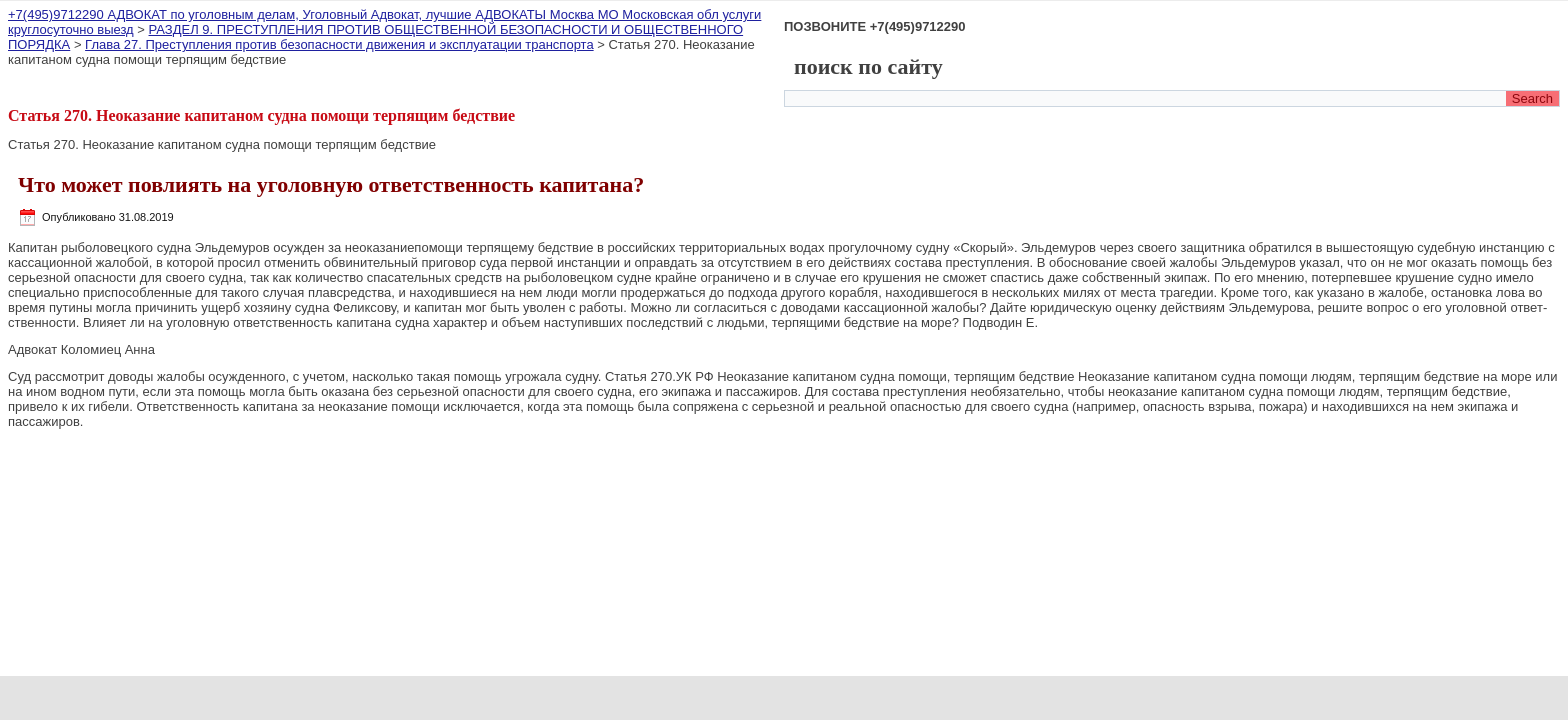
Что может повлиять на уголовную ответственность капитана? (331, 184)
